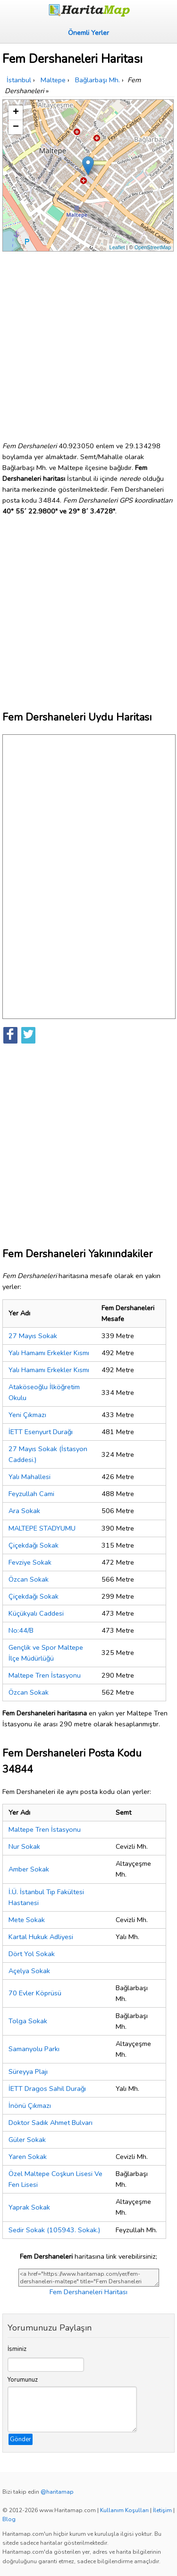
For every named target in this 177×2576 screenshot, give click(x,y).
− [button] (16, 127)
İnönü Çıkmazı (29, 2105)
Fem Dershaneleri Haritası (88, 2292)
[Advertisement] (88, 342)
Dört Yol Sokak (31, 1953)
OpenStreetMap (153, 247)
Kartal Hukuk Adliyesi (40, 1936)
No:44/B (21, 1630)
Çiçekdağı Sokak (33, 1545)
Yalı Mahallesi (29, 1476)
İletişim (162, 2510)
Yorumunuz (23, 2380)
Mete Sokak (26, 1919)
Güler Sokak (27, 2139)
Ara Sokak (24, 1510)
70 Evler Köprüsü (34, 1993)
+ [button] (16, 112)
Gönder (20, 2439)
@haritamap (57, 2492)
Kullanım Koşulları (124, 2510)
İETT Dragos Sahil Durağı (47, 2088)
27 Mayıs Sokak (32, 1335)
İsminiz (17, 2349)
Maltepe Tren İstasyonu (44, 1675)
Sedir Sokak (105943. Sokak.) (54, 2230)
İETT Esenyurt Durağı (40, 1431)
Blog (9, 2519)
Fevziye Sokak (29, 1562)
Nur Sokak (24, 1846)
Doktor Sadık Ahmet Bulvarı (50, 2122)
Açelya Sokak (29, 1971)
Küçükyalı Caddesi (36, 1613)
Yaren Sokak (27, 2156)
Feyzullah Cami (31, 1493)
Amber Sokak (28, 1869)
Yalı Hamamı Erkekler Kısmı (48, 1353)
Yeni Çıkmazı (27, 1414)
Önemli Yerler (88, 32)
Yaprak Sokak (29, 2207)
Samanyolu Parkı (33, 2049)
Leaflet (117, 247)
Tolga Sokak (27, 2021)
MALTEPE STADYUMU (42, 1528)
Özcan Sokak (28, 1579)
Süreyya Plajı (28, 2071)
